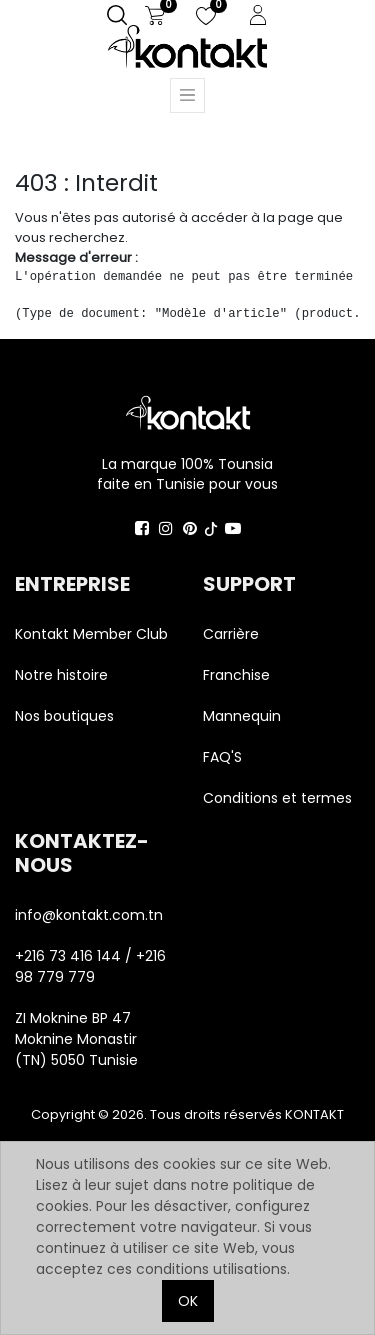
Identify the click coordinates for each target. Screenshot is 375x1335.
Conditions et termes (277, 798)
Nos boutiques (64, 716)
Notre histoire (61, 675)
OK (188, 1301)
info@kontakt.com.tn (91, 915)
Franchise (236, 675)
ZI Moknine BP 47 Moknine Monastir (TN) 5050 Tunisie (76, 1039)
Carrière (231, 634)
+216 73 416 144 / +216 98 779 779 (90, 966)
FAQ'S (222, 757)
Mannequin (244, 716)
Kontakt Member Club (91, 634)
